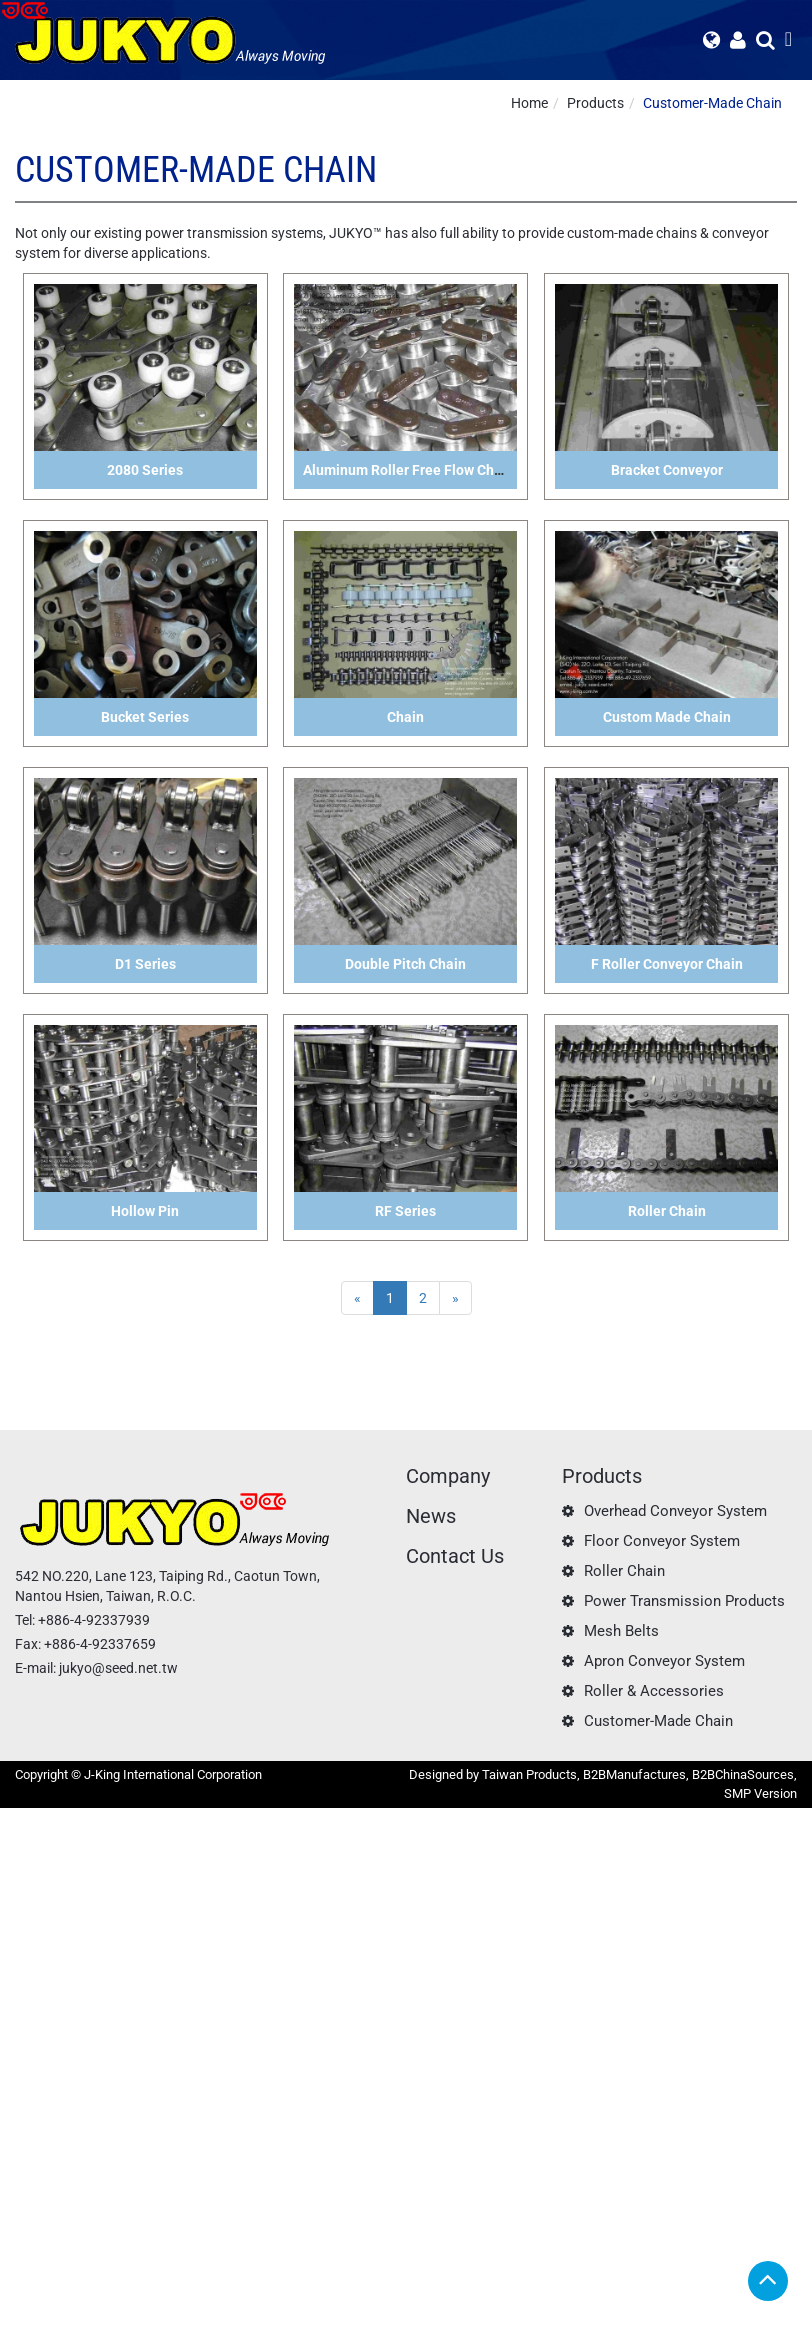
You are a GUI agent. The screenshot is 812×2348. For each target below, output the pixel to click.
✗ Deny (23, 1878)
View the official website (156, 2018)
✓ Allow (24, 1858)
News (431, 1516)
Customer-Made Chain (712, 103)
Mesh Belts (621, 1631)
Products (595, 103)
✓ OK (500, 2338)
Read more (40, 2018)
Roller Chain (624, 1571)
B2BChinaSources (743, 1774)
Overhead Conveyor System (675, 1511)
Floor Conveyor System (662, 1541)
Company (448, 1476)
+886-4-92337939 (94, 1620)
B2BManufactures (634, 1774)
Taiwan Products (529, 1774)
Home (529, 103)
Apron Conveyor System (664, 1661)
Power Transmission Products (684, 1601)
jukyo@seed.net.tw (118, 1668)
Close (17, 1818)
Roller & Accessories (654, 1691)
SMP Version (760, 1793)
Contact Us (455, 1556)
